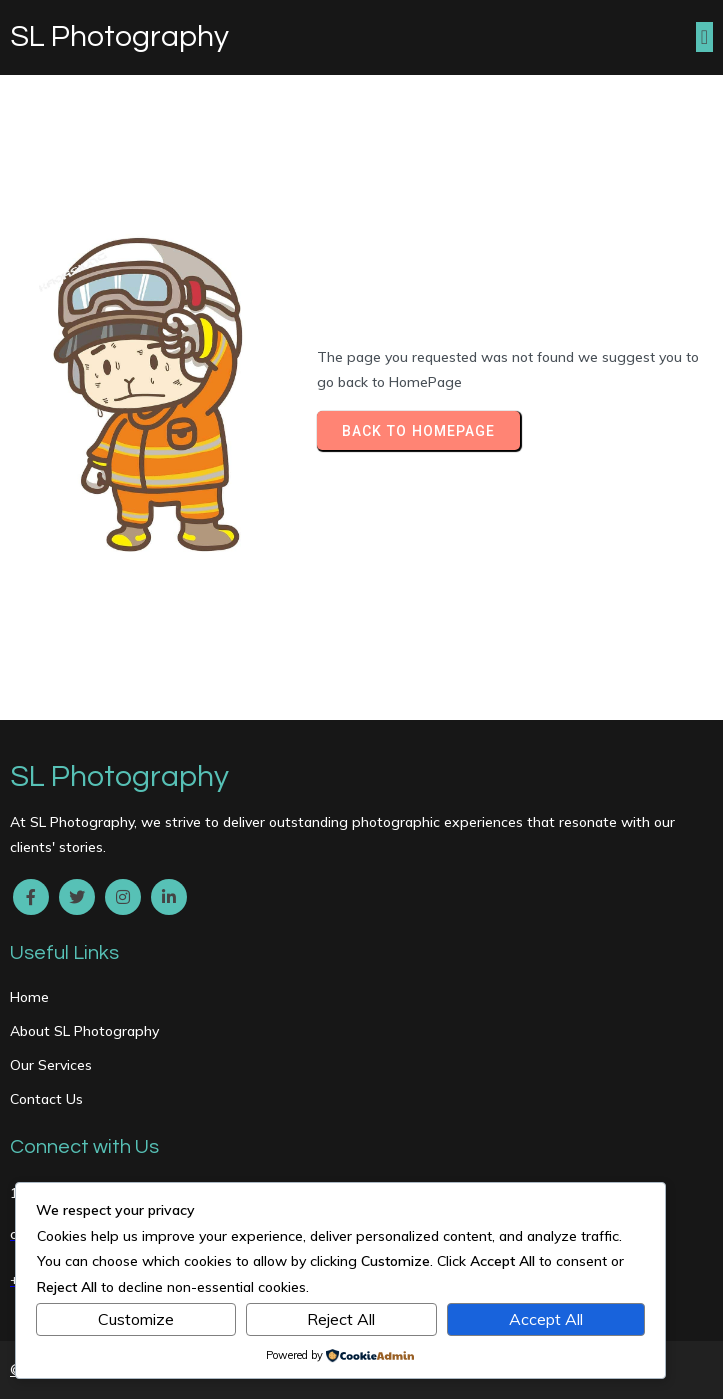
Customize (136, 1319)
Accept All (546, 1319)
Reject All (341, 1319)
